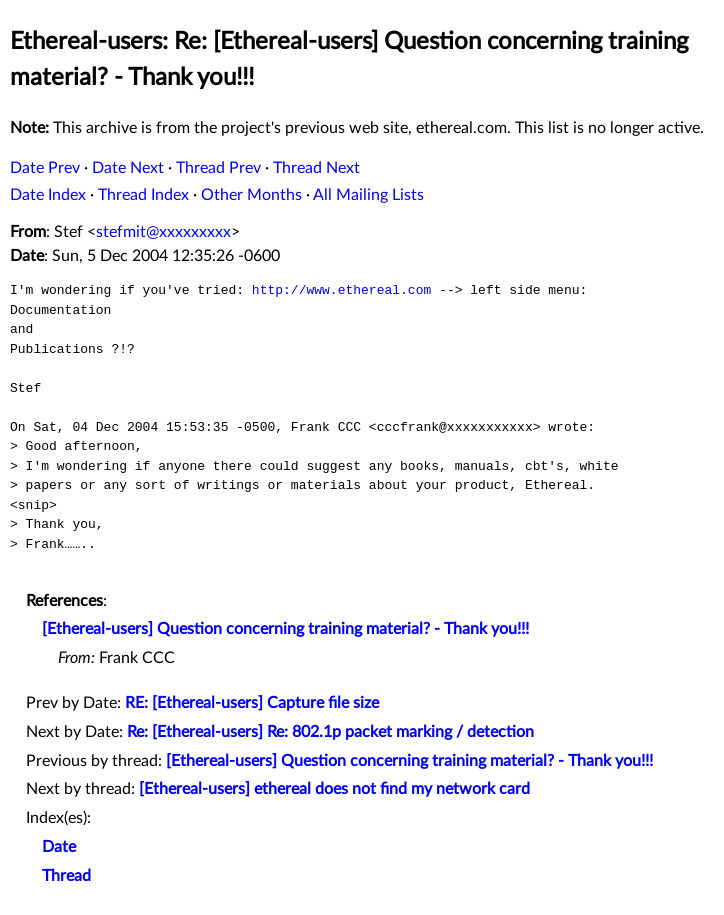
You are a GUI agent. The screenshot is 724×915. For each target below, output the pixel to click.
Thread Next (316, 168)
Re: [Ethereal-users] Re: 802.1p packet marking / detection (330, 732)
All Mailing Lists (368, 195)
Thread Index (143, 195)
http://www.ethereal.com (341, 290)
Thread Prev (218, 168)
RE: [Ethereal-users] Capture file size (252, 703)
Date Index (48, 195)
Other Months (251, 195)
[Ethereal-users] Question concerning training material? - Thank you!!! (285, 629)
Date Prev (45, 168)
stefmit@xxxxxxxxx (163, 232)
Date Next (128, 168)
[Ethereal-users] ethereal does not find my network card (334, 789)
